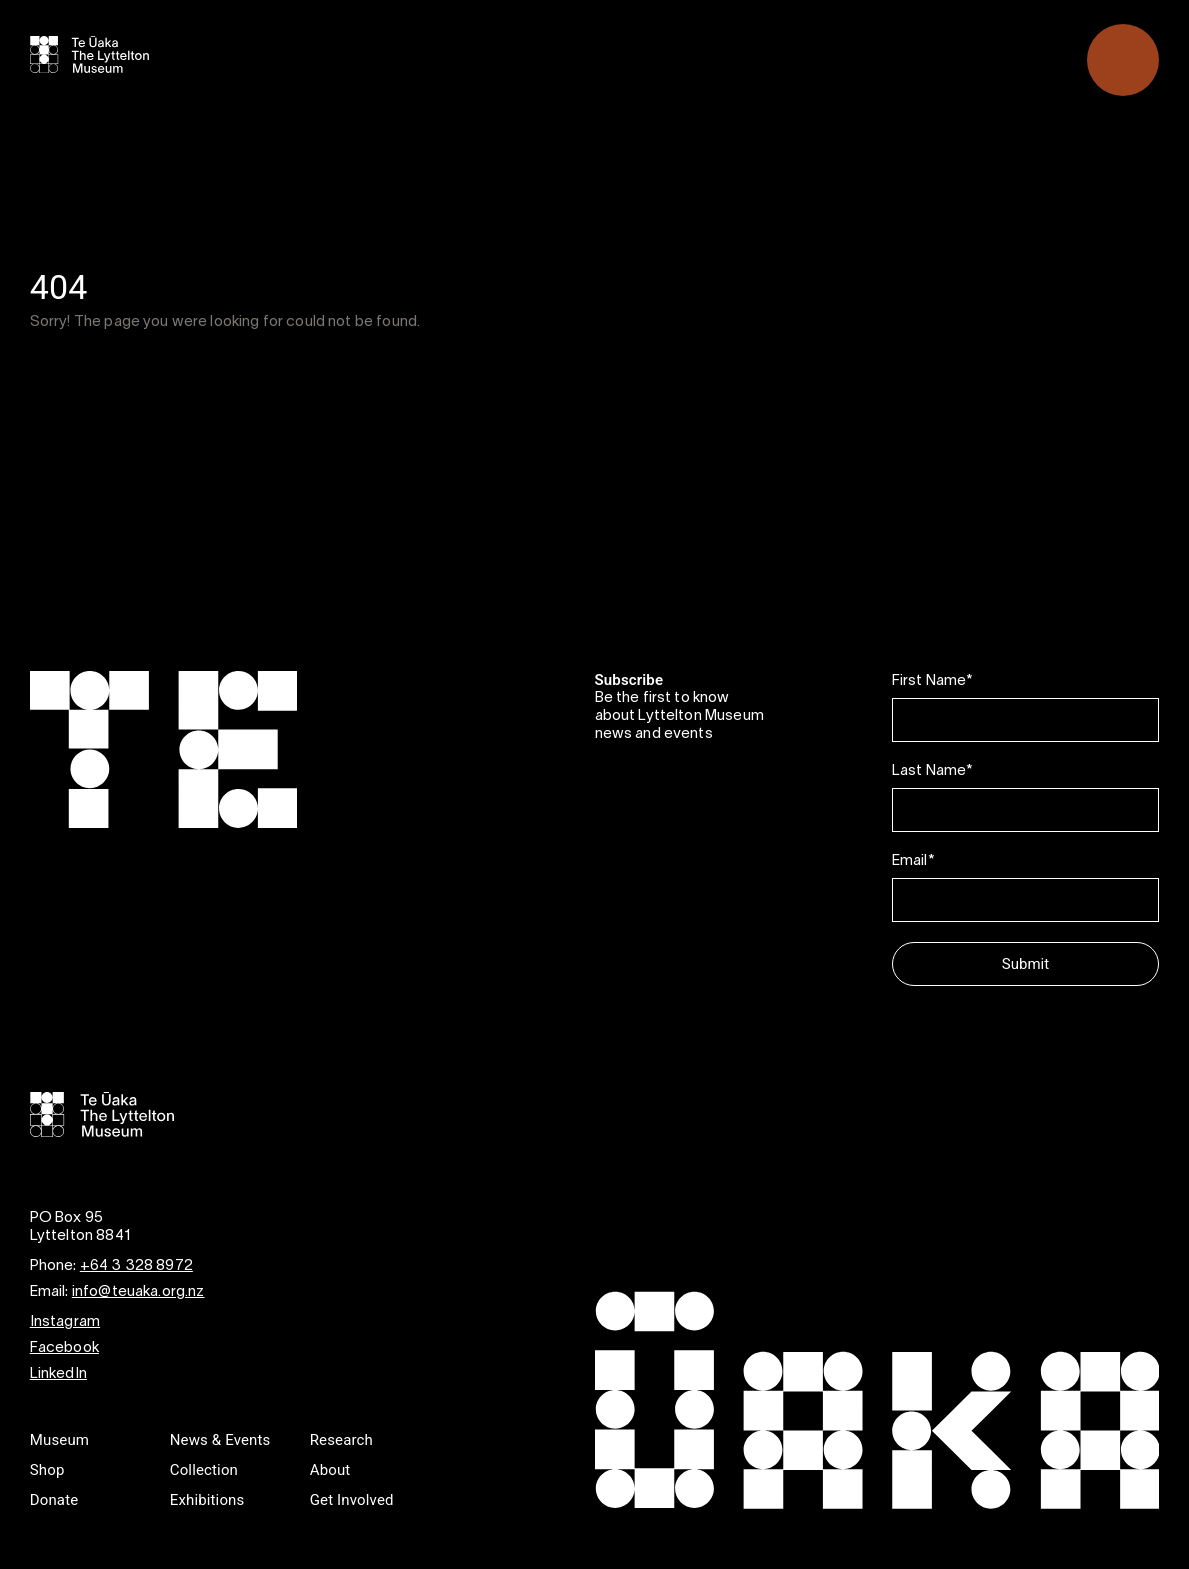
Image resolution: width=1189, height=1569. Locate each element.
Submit (1025, 964)
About (330, 1470)
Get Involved (352, 1500)
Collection (204, 1470)
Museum (59, 1440)
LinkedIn (58, 1374)
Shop (47, 1470)
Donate (54, 1500)
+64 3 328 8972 (136, 1266)
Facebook (64, 1348)
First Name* (932, 681)
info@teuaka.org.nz (138, 1292)
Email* (913, 861)
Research (341, 1440)
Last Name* (932, 771)
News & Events (220, 1440)
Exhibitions (207, 1500)
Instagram (65, 1322)
